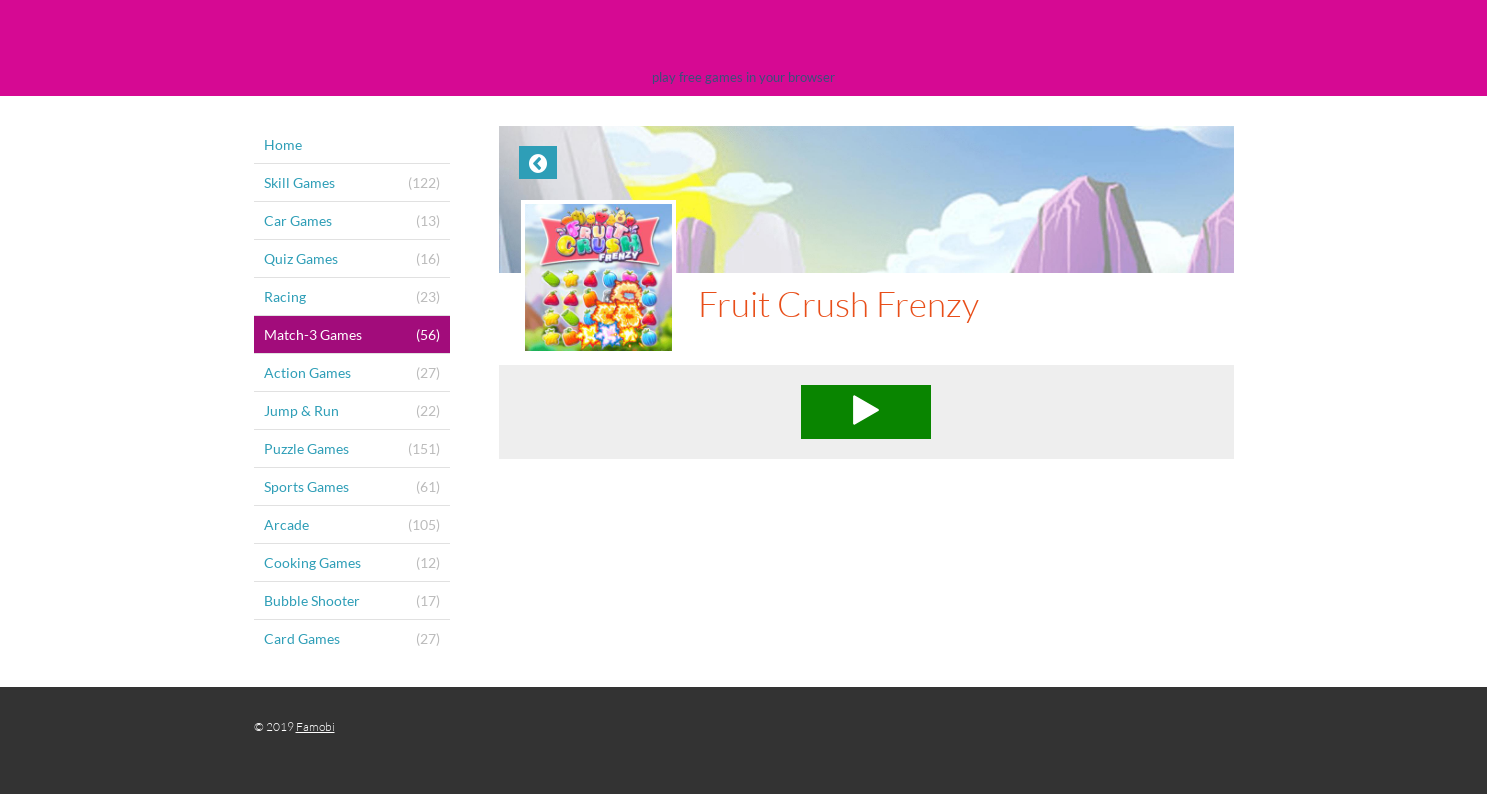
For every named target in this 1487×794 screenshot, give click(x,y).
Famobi (315, 726)
